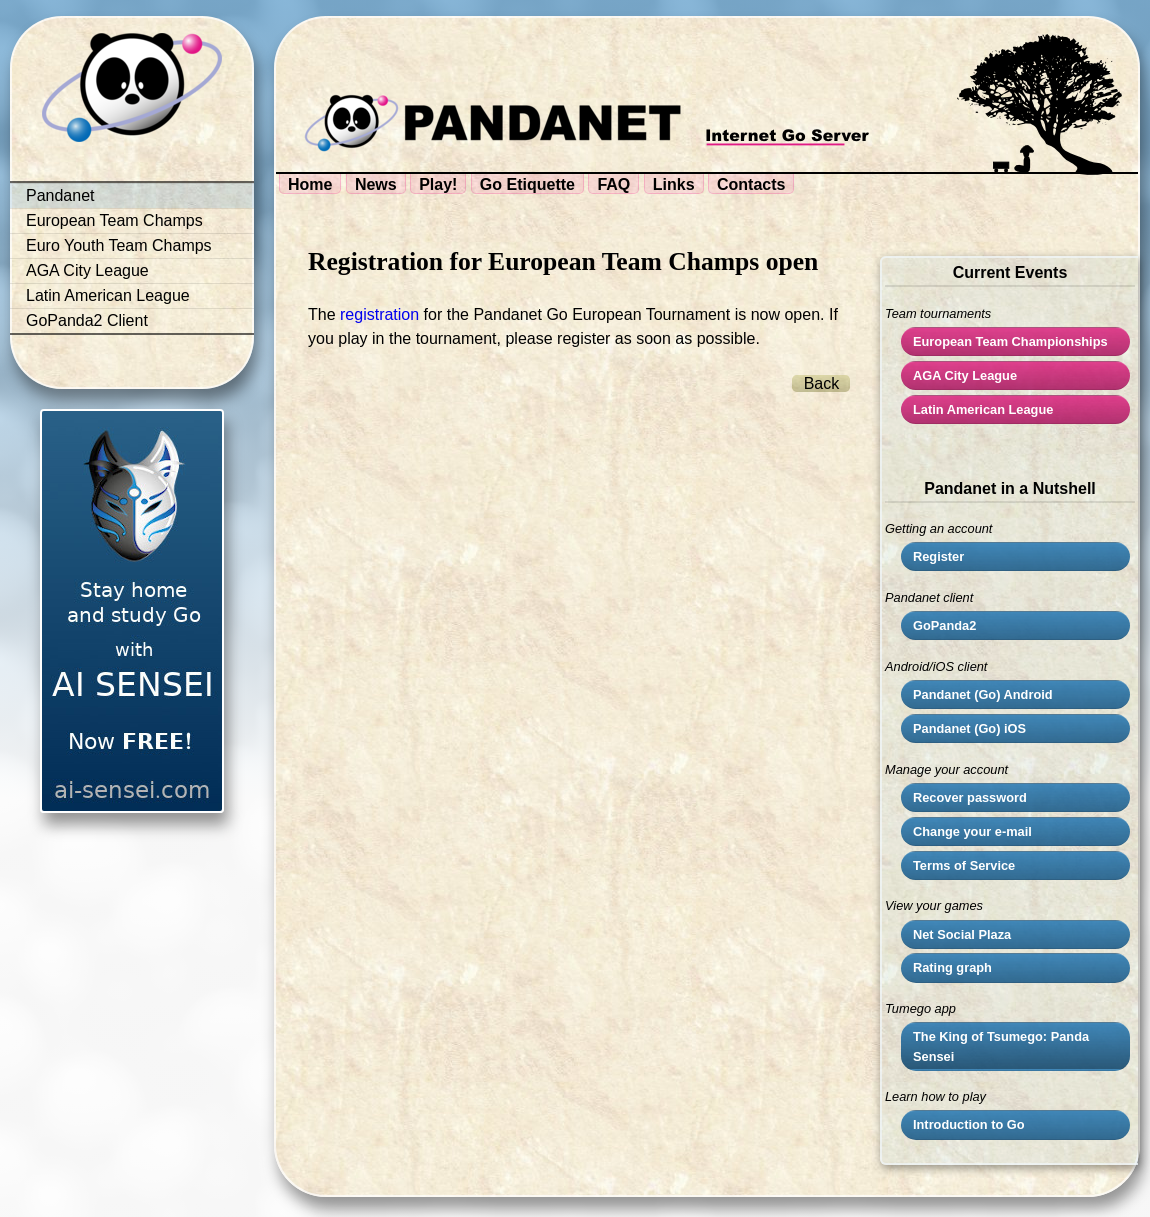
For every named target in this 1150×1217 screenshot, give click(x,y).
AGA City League (87, 270)
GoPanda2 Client (87, 320)
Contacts (751, 184)
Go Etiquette (527, 184)
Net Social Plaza (962, 934)
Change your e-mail (972, 831)
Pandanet (60, 195)
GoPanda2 (944, 625)
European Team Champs (114, 220)
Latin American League (108, 295)
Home (310, 184)
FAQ (613, 184)
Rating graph (952, 967)
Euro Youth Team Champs (119, 245)
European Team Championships (1010, 341)
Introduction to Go (969, 1124)
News (376, 184)
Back (822, 383)
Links (674, 184)
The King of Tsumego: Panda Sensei (1001, 1046)
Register (938, 556)
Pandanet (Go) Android (983, 694)
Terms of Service (964, 865)
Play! (438, 184)
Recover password (970, 797)
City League (965, 375)
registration (379, 314)
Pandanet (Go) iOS (969, 728)
